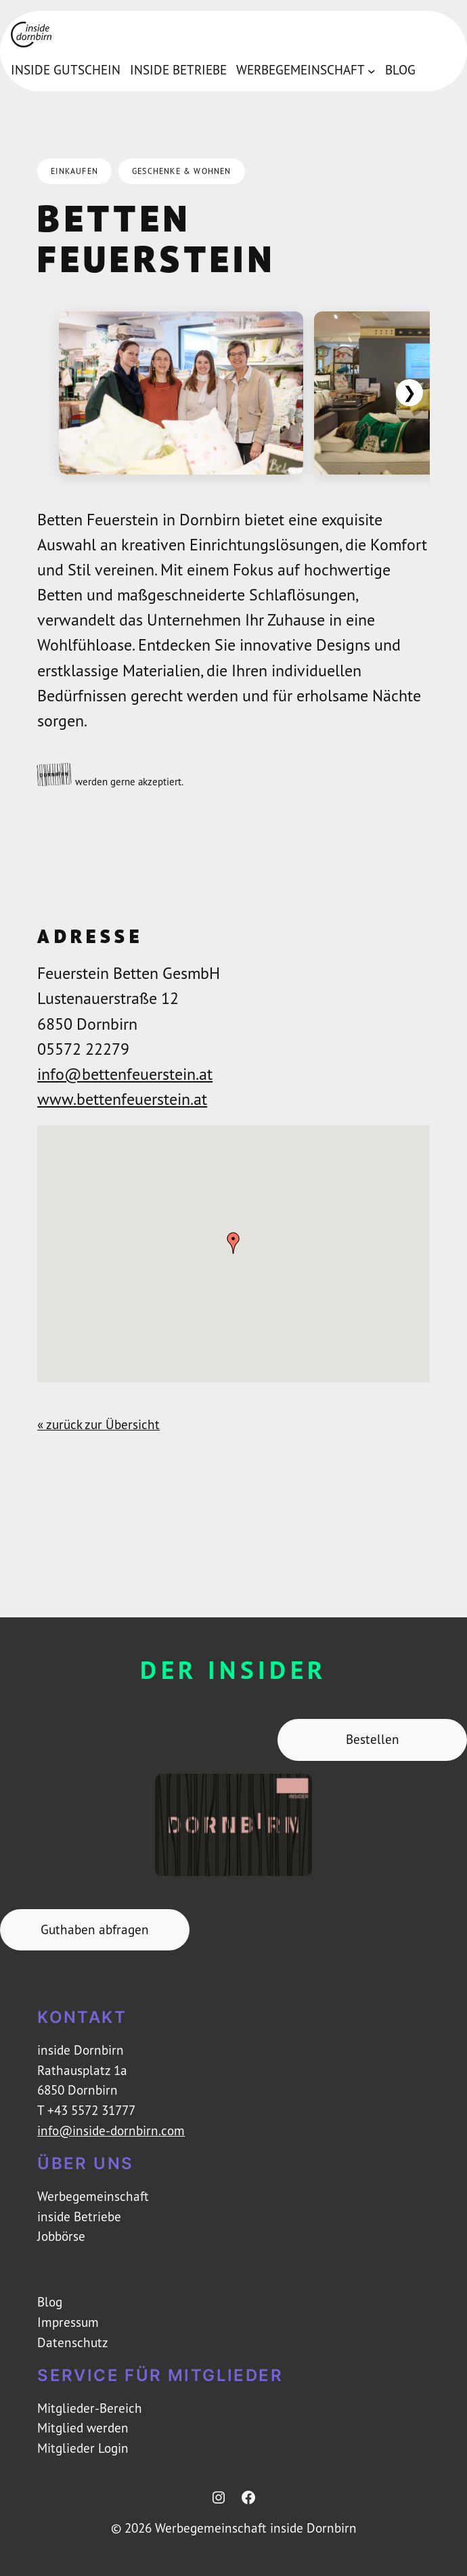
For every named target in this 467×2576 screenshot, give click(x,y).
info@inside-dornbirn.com (111, 2130)
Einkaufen (74, 171)
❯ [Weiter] (409, 392)
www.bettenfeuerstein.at (122, 1099)
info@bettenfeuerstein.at (125, 1074)
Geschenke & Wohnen (181, 171)
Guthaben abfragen (95, 1929)
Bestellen (372, 1739)
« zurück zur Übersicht (98, 1424)
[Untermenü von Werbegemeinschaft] (372, 70)
